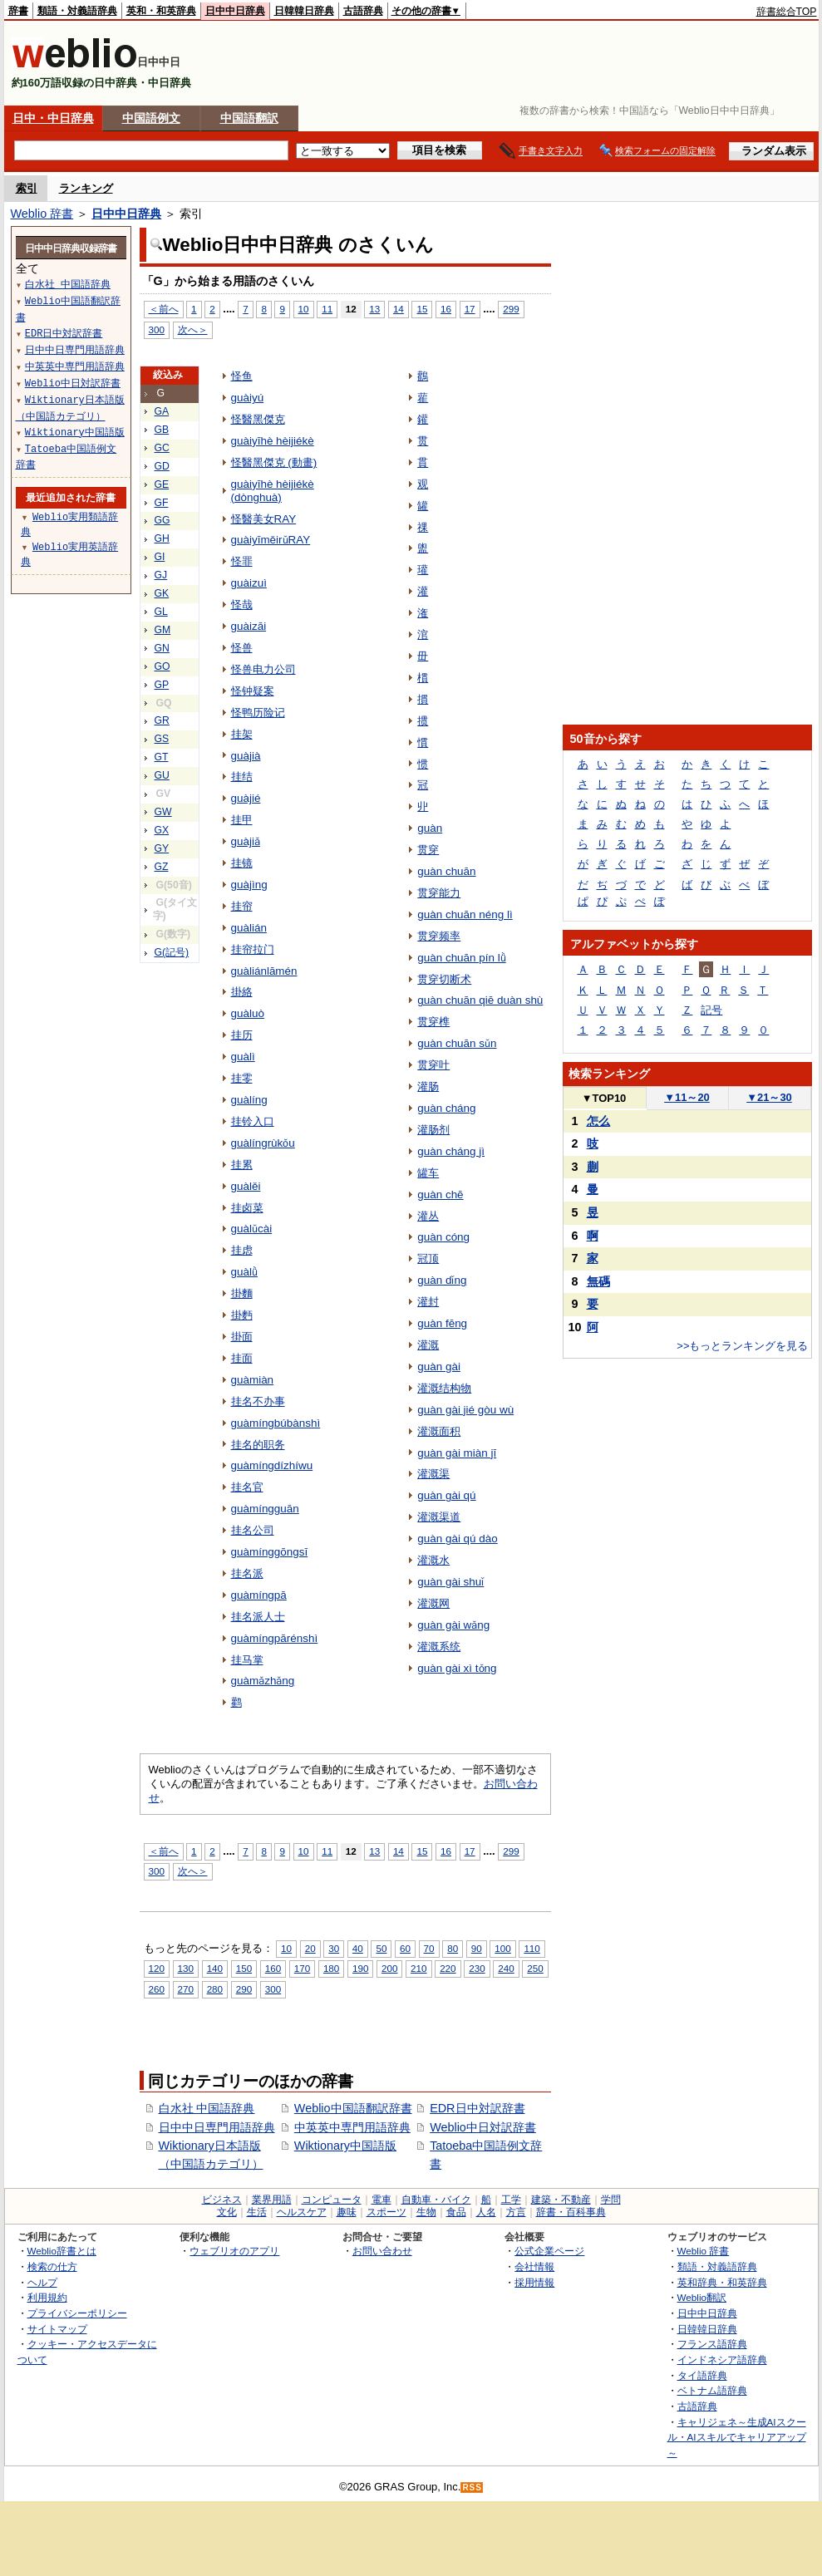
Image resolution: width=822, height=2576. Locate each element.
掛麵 (242, 1293)
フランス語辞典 (712, 2343)
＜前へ (164, 308)
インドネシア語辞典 (722, 2359)
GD (162, 466)
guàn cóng (443, 1237)
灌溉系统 (438, 1646)
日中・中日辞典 (53, 118)
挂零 (242, 1078)
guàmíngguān (265, 1508)
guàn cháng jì (451, 1151)
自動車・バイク (436, 2200)
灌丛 (428, 1216)
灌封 (428, 1301)
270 (186, 1989)
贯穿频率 (438, 936)
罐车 (428, 1173)
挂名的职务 (258, 1444)
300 (157, 329)
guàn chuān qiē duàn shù (480, 1000)
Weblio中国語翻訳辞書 (353, 2108)
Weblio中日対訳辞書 (483, 2127)
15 (421, 308)
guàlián (249, 928)
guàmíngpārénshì (274, 1638)
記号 (711, 1010)
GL (161, 611)
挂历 (242, 1035)
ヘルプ (42, 2282)
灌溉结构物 (444, 1388)
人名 (486, 2212)
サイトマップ (57, 2328)
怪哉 (242, 604)
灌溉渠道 (438, 1517)
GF (162, 503)
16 (446, 308)
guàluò (247, 1013)
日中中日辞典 (235, 11)
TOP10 (604, 1098)
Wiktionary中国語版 (345, 2145)
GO (162, 666)
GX (162, 830)
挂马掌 (247, 1660)
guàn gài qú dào (457, 1538)
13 (374, 308)
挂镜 (242, 863)
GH (162, 538)
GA (162, 411)
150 (244, 1968)
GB (162, 429)
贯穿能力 (438, 893)
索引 (26, 188)
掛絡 (242, 992)
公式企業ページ (549, 2250)
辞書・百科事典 (571, 2212)
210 (418, 1968)
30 (333, 1948)
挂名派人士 (258, 1616)
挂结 (242, 776)
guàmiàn (252, 1380)
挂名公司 (252, 1530)
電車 (381, 2200)
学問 (611, 2200)
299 (511, 308)
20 (310, 1948)
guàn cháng (446, 1108)
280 (215, 1989)
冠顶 (428, 1258)
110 (531, 1948)
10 (303, 308)
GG (162, 520)
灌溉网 (433, 1603)
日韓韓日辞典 (304, 11)
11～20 (687, 1097)
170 (302, 1968)
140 (215, 1968)
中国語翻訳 (249, 118)
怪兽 (242, 648)
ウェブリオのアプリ (234, 2250)
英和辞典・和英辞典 (722, 2282)
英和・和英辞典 (161, 11)
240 (506, 1968)
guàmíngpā (259, 1595)
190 (360, 1968)
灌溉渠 (433, 1473)
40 (357, 1948)
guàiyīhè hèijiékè (272, 441)
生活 (257, 2212)
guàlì (243, 1056)
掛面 (242, 1336)
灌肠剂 (433, 1129)
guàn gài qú (446, 1495)
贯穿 (428, 849)
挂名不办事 (258, 1401)
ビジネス (222, 2200)
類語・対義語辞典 (77, 11)
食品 (456, 2212)
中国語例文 (151, 118)
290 (244, 1989)
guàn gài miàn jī (456, 1453)
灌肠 (428, 1086)
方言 (516, 2212)
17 (470, 308)
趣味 (347, 2212)
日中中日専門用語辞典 (217, 2127)
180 (331, 1968)
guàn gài (438, 1366)
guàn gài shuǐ (450, 1582)
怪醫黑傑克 (258, 419)
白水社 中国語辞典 (207, 2108)
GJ (161, 575)
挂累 (242, 1164)
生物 (426, 2212)
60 (405, 1948)
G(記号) (172, 952)
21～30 (769, 1097)
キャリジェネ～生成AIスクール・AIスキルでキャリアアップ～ (736, 2437)
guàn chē (440, 1194)
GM (163, 630)
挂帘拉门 (252, 949)
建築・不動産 (561, 2200)
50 (381, 1948)
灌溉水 (433, 1560)
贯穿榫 (433, 1021)
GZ (162, 867)
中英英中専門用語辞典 (352, 2127)
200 (389, 1968)
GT (162, 757)
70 (429, 1948)
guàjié (246, 798)
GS (162, 739)
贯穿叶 (433, 1065)
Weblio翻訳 (701, 2297)
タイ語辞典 (702, 2375)
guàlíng (249, 1100)
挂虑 (242, 1250)
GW (163, 812)
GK (162, 593)
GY (162, 848)
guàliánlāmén (264, 971)
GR (162, 720)
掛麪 (242, 1315)
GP (162, 685)
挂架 (242, 734)
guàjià (246, 756)
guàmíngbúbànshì (276, 1423)
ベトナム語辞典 (712, 2390)
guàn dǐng (441, 1280)
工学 (511, 2200)
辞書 (18, 11)
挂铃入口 (252, 1121)
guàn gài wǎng (453, 1625)
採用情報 (534, 2282)
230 (477, 1968)
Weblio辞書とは (61, 2250)
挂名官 (247, 1487)
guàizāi (249, 626)
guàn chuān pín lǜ (461, 957)
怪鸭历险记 (258, 712)
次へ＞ (193, 329)
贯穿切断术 (444, 979)
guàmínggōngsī (269, 1552)
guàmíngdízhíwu (272, 1465)
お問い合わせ (382, 2250)
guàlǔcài (252, 1228)
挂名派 (247, 1573)
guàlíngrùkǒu (263, 1143)
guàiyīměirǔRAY (271, 539)
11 (327, 308)
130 (186, 1968)
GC (162, 448)
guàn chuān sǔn (456, 1043)
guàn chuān (446, 871)
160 (273, 1968)
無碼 (598, 1281)
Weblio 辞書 (42, 213)
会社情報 (534, 2266)
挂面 (242, 1358)
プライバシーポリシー (77, 2313)
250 (535, 1968)
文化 (227, 2212)
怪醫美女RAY (264, 519)
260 (157, 1989)
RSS (472, 2487)
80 (452, 1948)
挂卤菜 (247, 1208)
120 (157, 1968)
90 (476, 1948)
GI (160, 557)
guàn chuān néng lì (464, 914)
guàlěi (246, 1186)
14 (398, 308)
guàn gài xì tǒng (456, 1668)
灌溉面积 (438, 1431)
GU (162, 775)
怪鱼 (242, 376)
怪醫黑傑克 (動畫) (274, 462)
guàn (429, 828)
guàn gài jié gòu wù (465, 1410)
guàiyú (247, 397)
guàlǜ (244, 1272)
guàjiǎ (245, 841)
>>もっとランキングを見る (742, 1346)
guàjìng (249, 884)
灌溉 (428, 1345)
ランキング (86, 188)
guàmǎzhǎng (263, 1680)
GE (162, 484)
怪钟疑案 (252, 691)
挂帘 (242, 906)
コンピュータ (332, 2200)
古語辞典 (363, 11)
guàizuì (249, 583)
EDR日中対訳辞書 (477, 2108)
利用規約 (47, 2297)
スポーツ (386, 2212)
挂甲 (242, 820)
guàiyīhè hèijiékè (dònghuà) (272, 491)
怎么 (598, 1121)
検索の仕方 (52, 2266)
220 (447, 1968)
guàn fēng (442, 1323)
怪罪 (242, 561)
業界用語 (272, 2200)
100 (502, 1948)
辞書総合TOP (786, 11)
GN (162, 648)
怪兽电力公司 (263, 669)
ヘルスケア (302, 2212)
